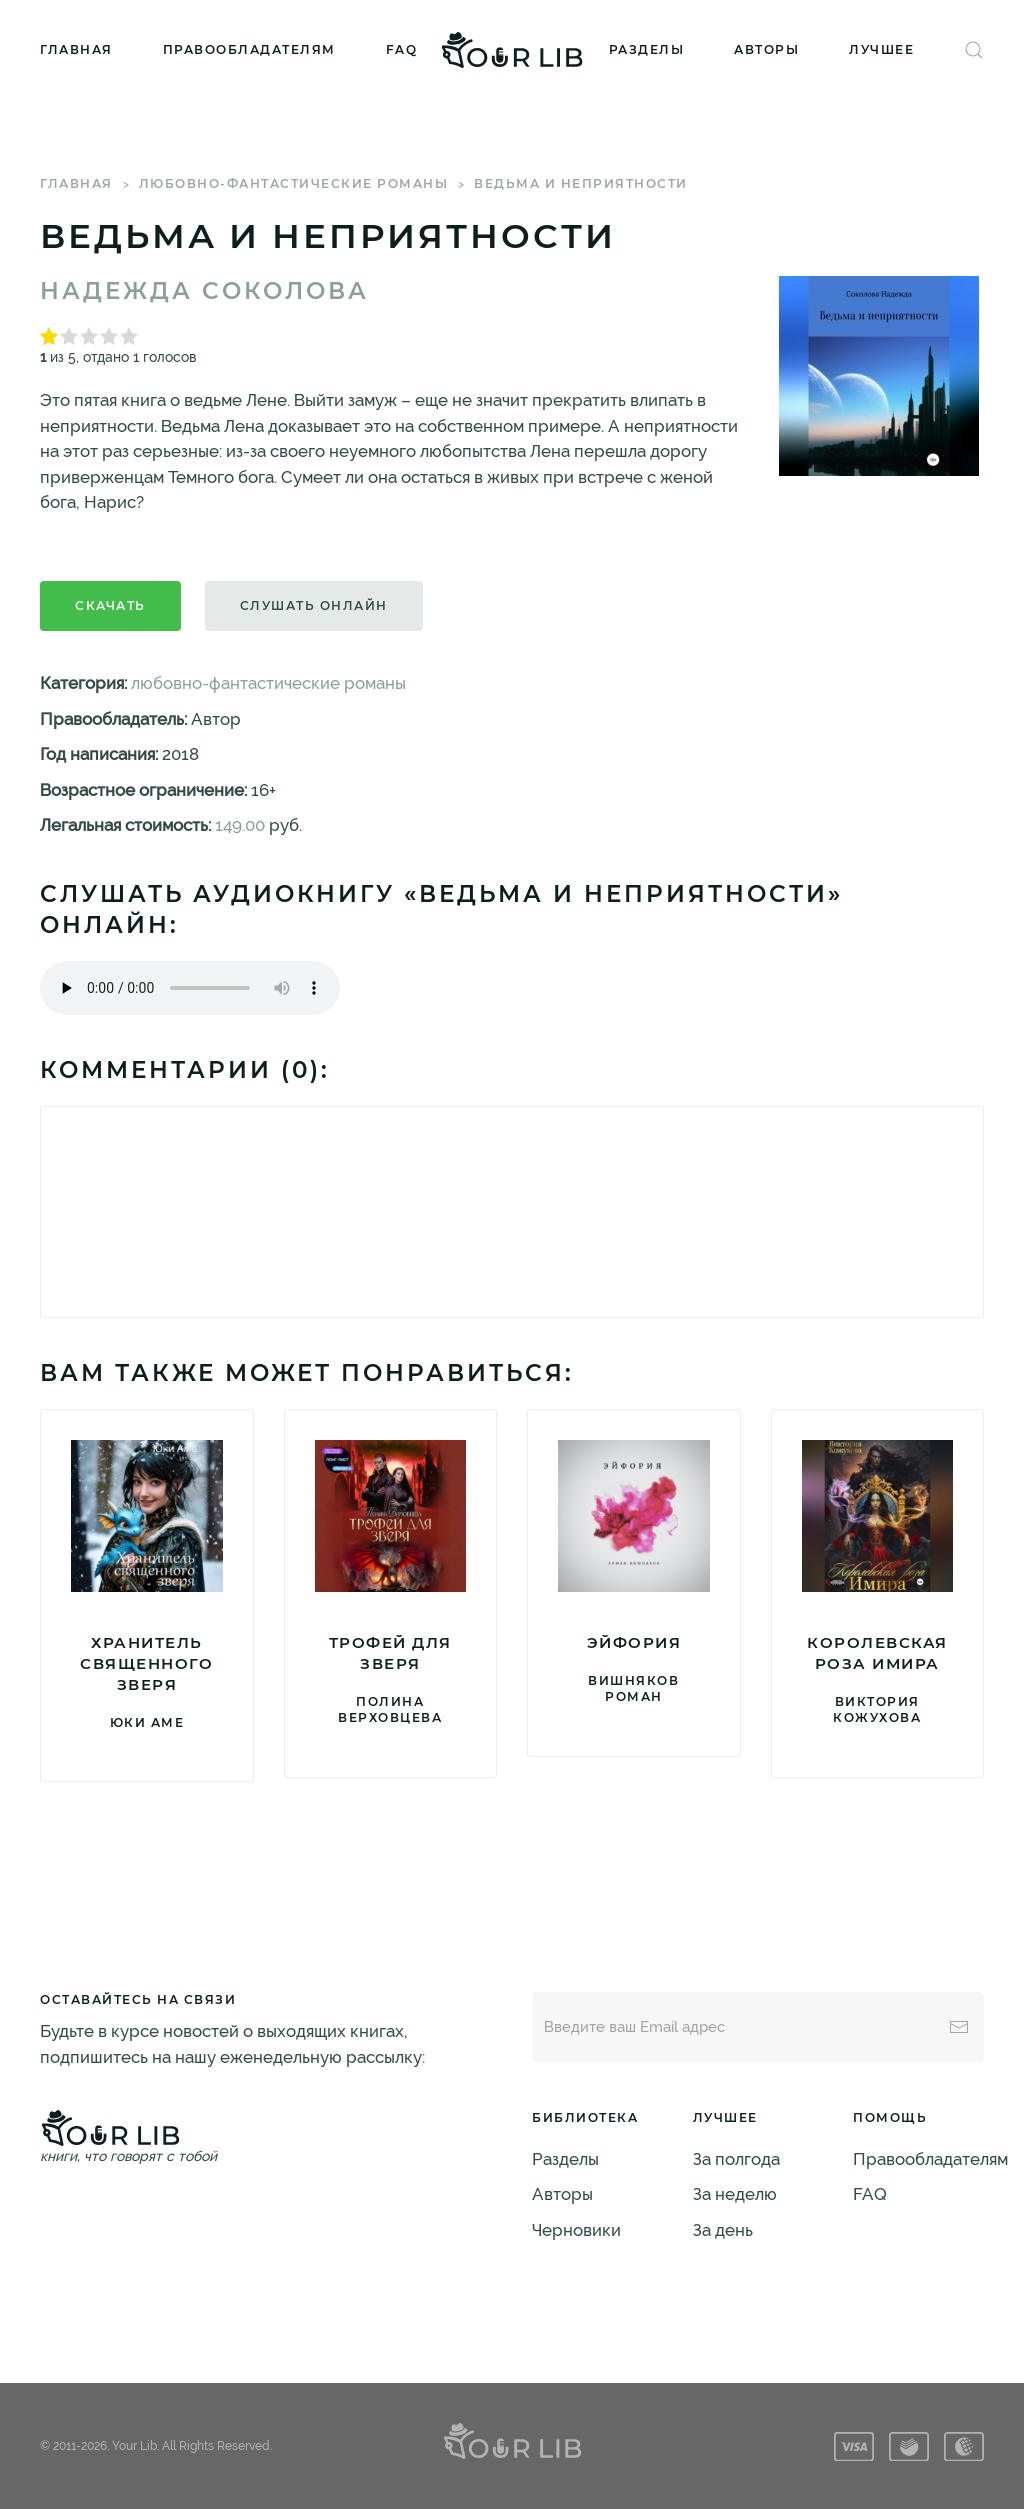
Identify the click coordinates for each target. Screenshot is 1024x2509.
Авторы (766, 49)
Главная (76, 49)
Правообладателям (249, 49)
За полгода (736, 2159)
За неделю (735, 2194)
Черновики (576, 2230)
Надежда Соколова (204, 291)
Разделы (647, 49)
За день (723, 2230)
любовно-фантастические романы (294, 183)
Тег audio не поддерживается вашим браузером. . (190, 988)
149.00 (240, 825)
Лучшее (881, 49)
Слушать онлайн (314, 605)
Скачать (110, 605)
